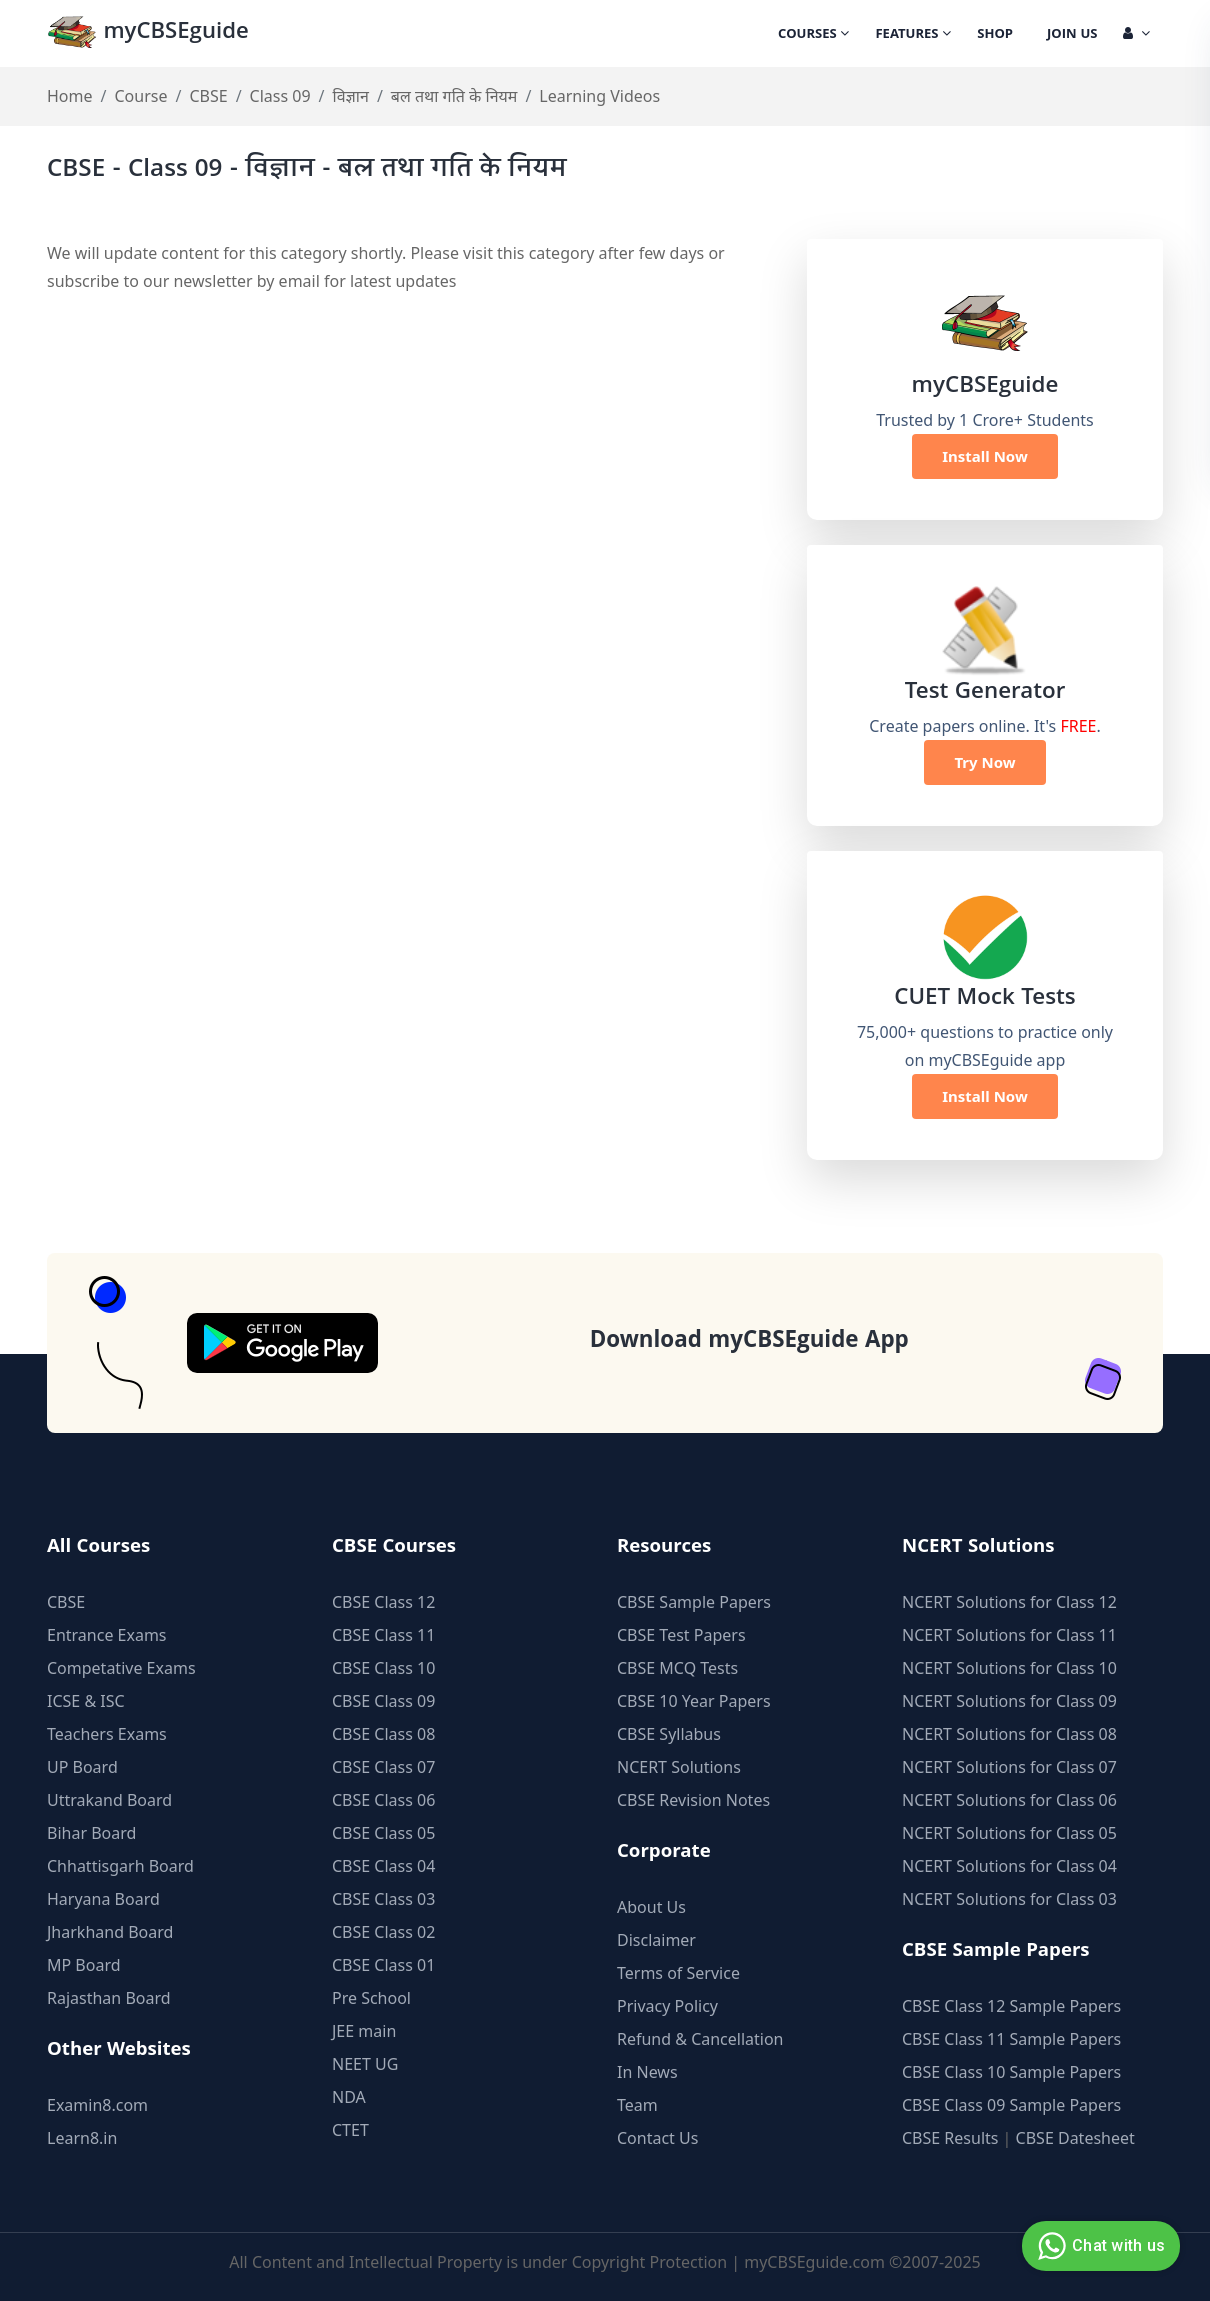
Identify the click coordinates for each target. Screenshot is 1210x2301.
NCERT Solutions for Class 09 (1009, 1701)
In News (647, 2072)
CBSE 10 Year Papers (694, 1701)
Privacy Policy (667, 2006)
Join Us (1072, 35)
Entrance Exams (107, 1635)
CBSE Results (950, 2138)
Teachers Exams (107, 1734)
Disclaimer (656, 1940)
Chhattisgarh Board (120, 1866)
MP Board (84, 1965)
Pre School (371, 1998)
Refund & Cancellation (700, 2039)
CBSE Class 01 (383, 1965)
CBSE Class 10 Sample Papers (1011, 2072)
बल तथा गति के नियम (454, 96)
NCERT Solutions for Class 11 (1009, 1635)
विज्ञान (351, 96)
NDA (349, 2097)
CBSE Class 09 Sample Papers (1011, 2105)
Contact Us (657, 2138)
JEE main (364, 2031)
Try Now (984, 762)
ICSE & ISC (86, 1701)
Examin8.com (97, 2105)
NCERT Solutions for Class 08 (1009, 1734)
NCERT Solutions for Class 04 (1009, 1866)
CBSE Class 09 (383, 1701)
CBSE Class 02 (383, 1932)
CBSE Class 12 (383, 1602)
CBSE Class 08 (383, 1734)
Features (913, 35)
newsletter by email (246, 281)
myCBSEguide (148, 33)
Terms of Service (678, 1973)
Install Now (985, 456)
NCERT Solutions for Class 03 (1009, 1899)
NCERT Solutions (679, 1767)
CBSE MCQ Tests (677, 1668)
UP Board (82, 1767)
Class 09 (280, 96)
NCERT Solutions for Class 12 (1009, 1602)
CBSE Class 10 (383, 1668)
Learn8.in (82, 2138)
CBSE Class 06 (383, 1800)
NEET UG (365, 2064)
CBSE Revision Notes (693, 1800)
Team (637, 2105)
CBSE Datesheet (1075, 2138)
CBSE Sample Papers (694, 1602)
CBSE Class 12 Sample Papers (1011, 2006)
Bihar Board (91, 1833)
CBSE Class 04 (383, 1866)
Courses (813, 35)
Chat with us (1098, 2246)
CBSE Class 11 (383, 1635)
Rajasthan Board (109, 1998)
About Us (651, 1907)
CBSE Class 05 (383, 1833)
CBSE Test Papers (681, 1635)
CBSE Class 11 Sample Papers (1011, 2039)
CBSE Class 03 (383, 1899)
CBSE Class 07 (383, 1767)
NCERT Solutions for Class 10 (1009, 1668)
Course (140, 96)
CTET (350, 2130)
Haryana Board (103, 1899)
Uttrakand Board (109, 1800)
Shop (995, 35)
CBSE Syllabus (669, 1734)
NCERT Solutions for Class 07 (1009, 1767)
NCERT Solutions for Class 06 (1009, 1800)
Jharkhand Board (110, 1932)
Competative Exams (121, 1668)
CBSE (208, 96)
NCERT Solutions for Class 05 (1009, 1833)
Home (70, 96)
